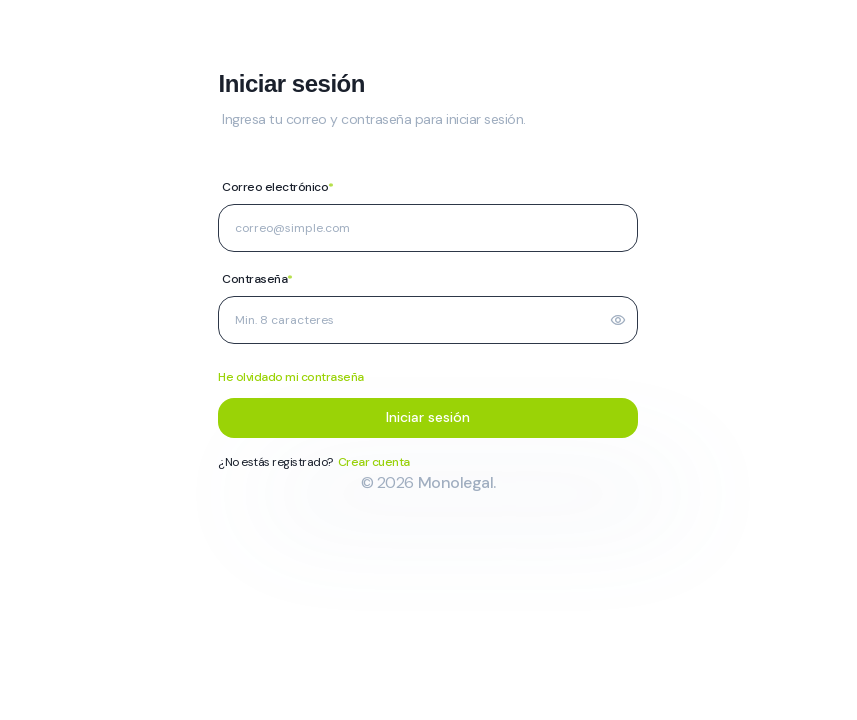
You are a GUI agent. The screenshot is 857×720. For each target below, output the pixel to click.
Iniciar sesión (428, 417)
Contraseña (257, 279)
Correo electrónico (278, 187)
